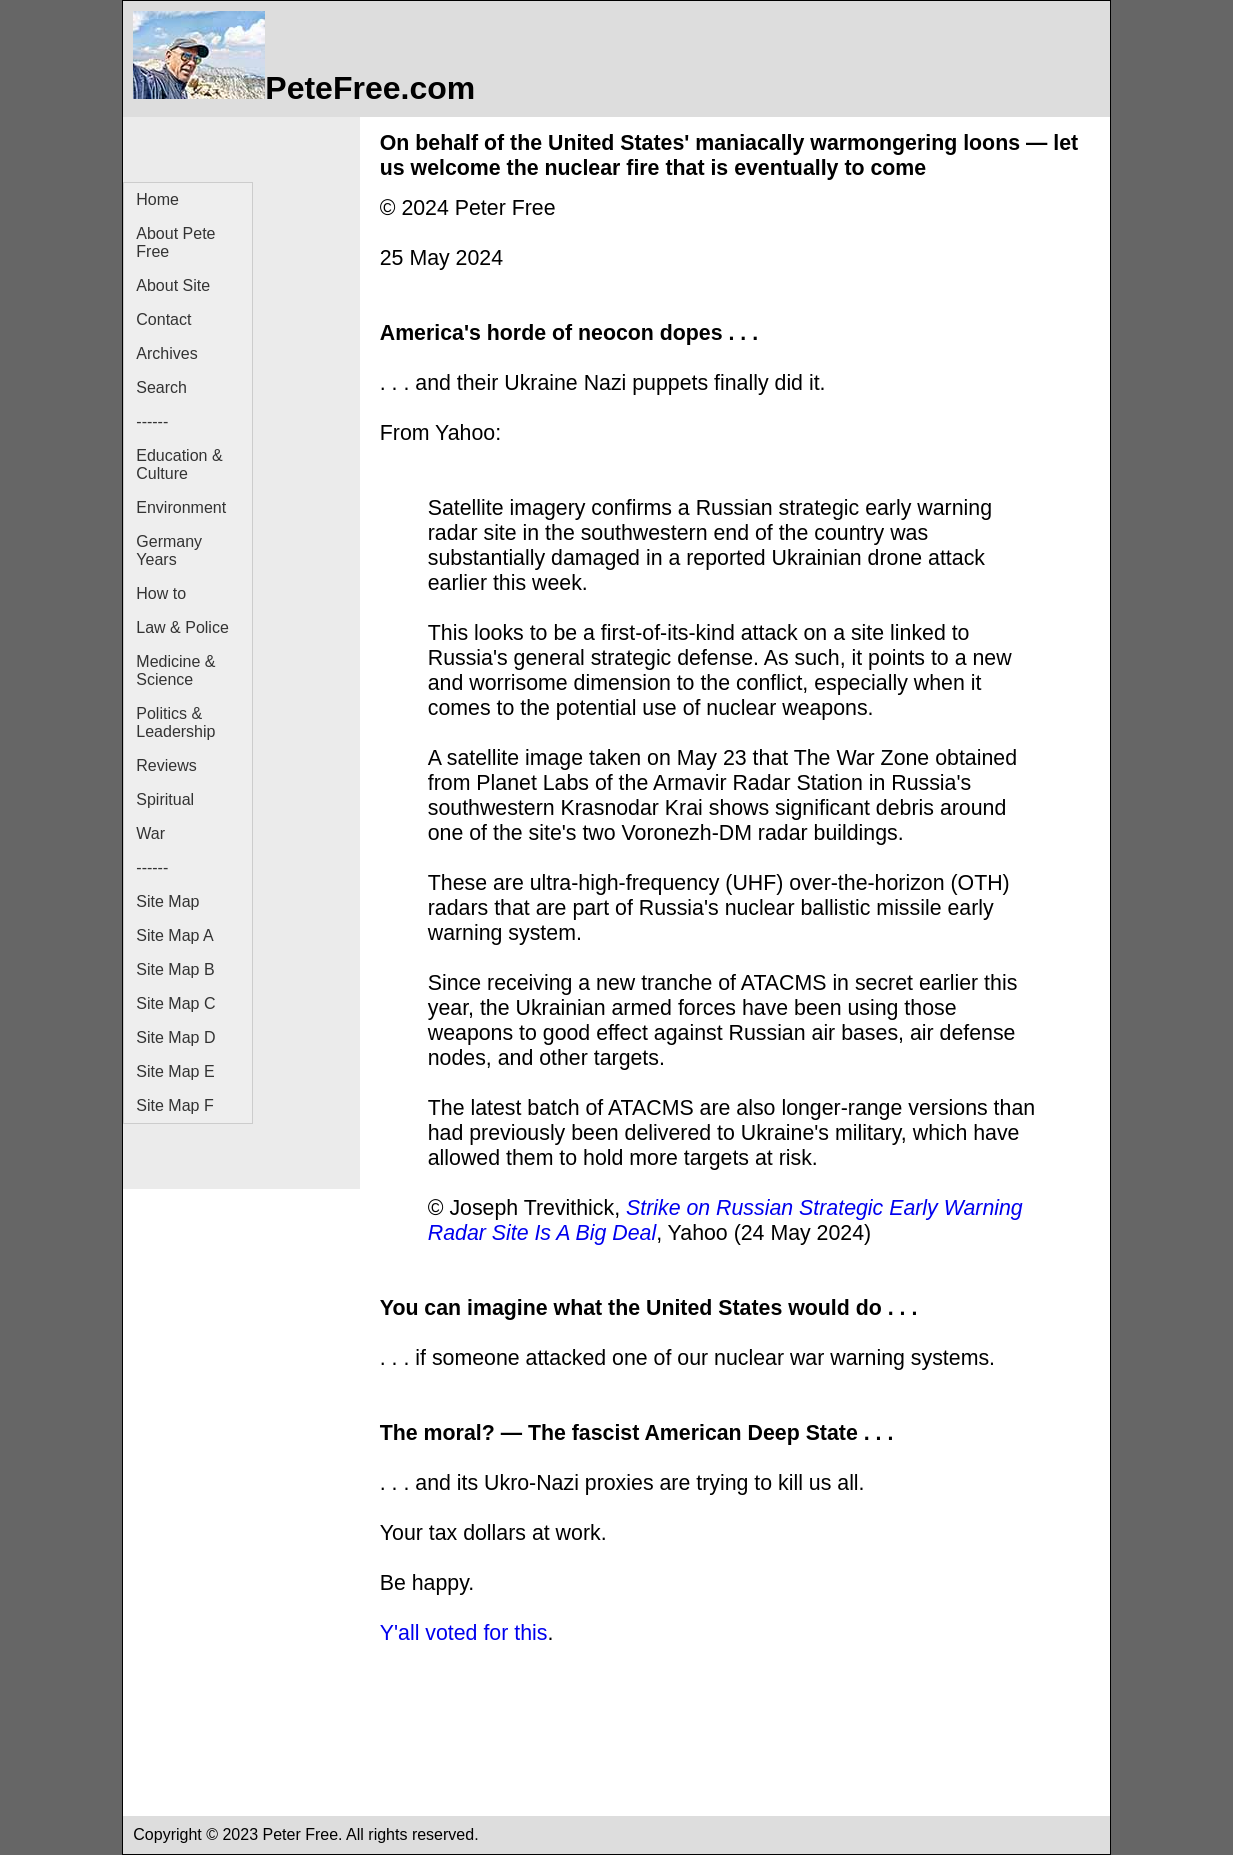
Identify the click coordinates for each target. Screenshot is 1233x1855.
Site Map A (174, 935)
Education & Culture (179, 464)
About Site (173, 285)
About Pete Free (175, 242)
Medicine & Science (175, 670)
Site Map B (175, 969)
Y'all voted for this (464, 1633)
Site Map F (174, 1105)
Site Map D (175, 1037)
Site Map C (175, 1003)
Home (157, 199)
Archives (166, 353)
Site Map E (175, 1071)
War (150, 833)
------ (152, 421)
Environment (181, 507)
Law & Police (182, 627)
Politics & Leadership (175, 722)
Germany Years (169, 550)
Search (161, 387)
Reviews (166, 765)
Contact (163, 319)
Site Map (167, 901)
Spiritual (165, 799)
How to (161, 593)
